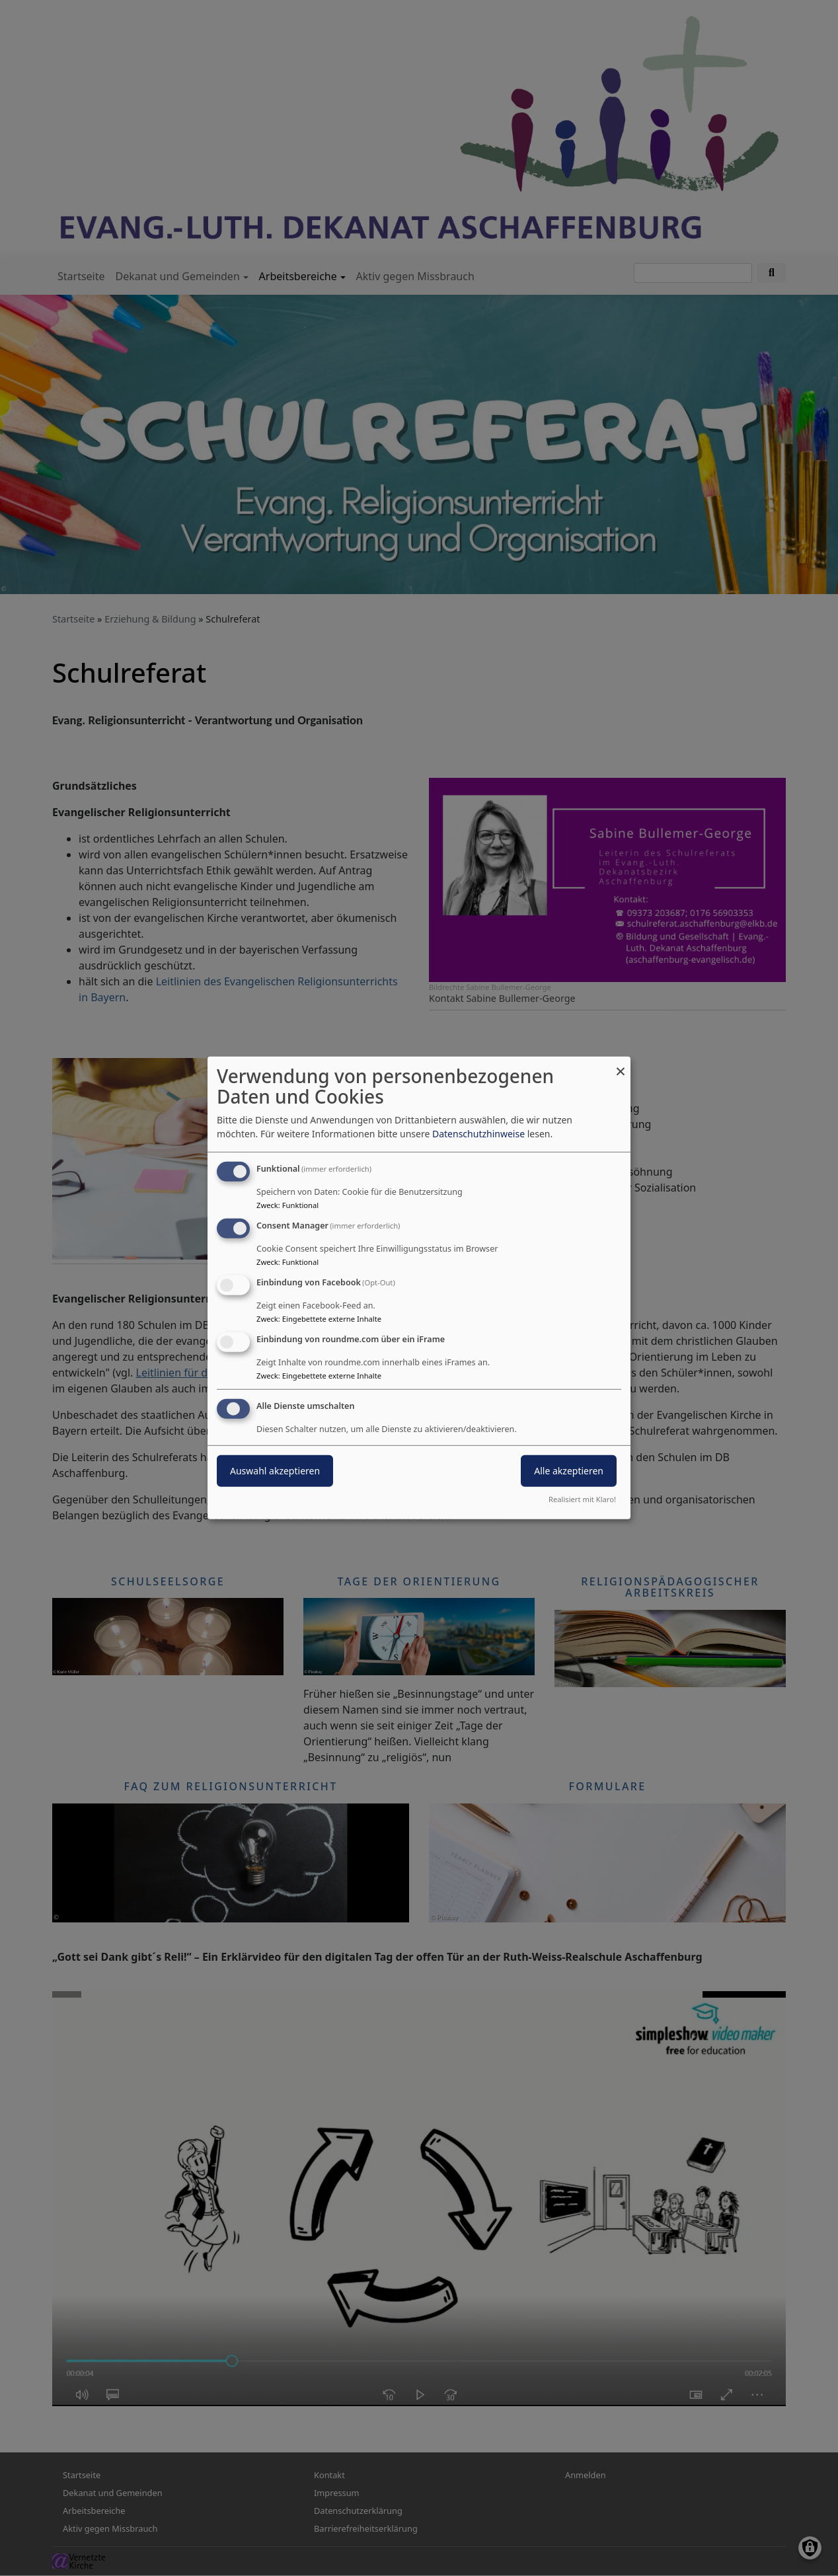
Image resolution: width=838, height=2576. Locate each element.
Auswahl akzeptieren (275, 1470)
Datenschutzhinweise (478, 1133)
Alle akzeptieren (568, 1470)
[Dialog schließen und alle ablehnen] (620, 1065)
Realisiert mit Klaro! (582, 1499)
